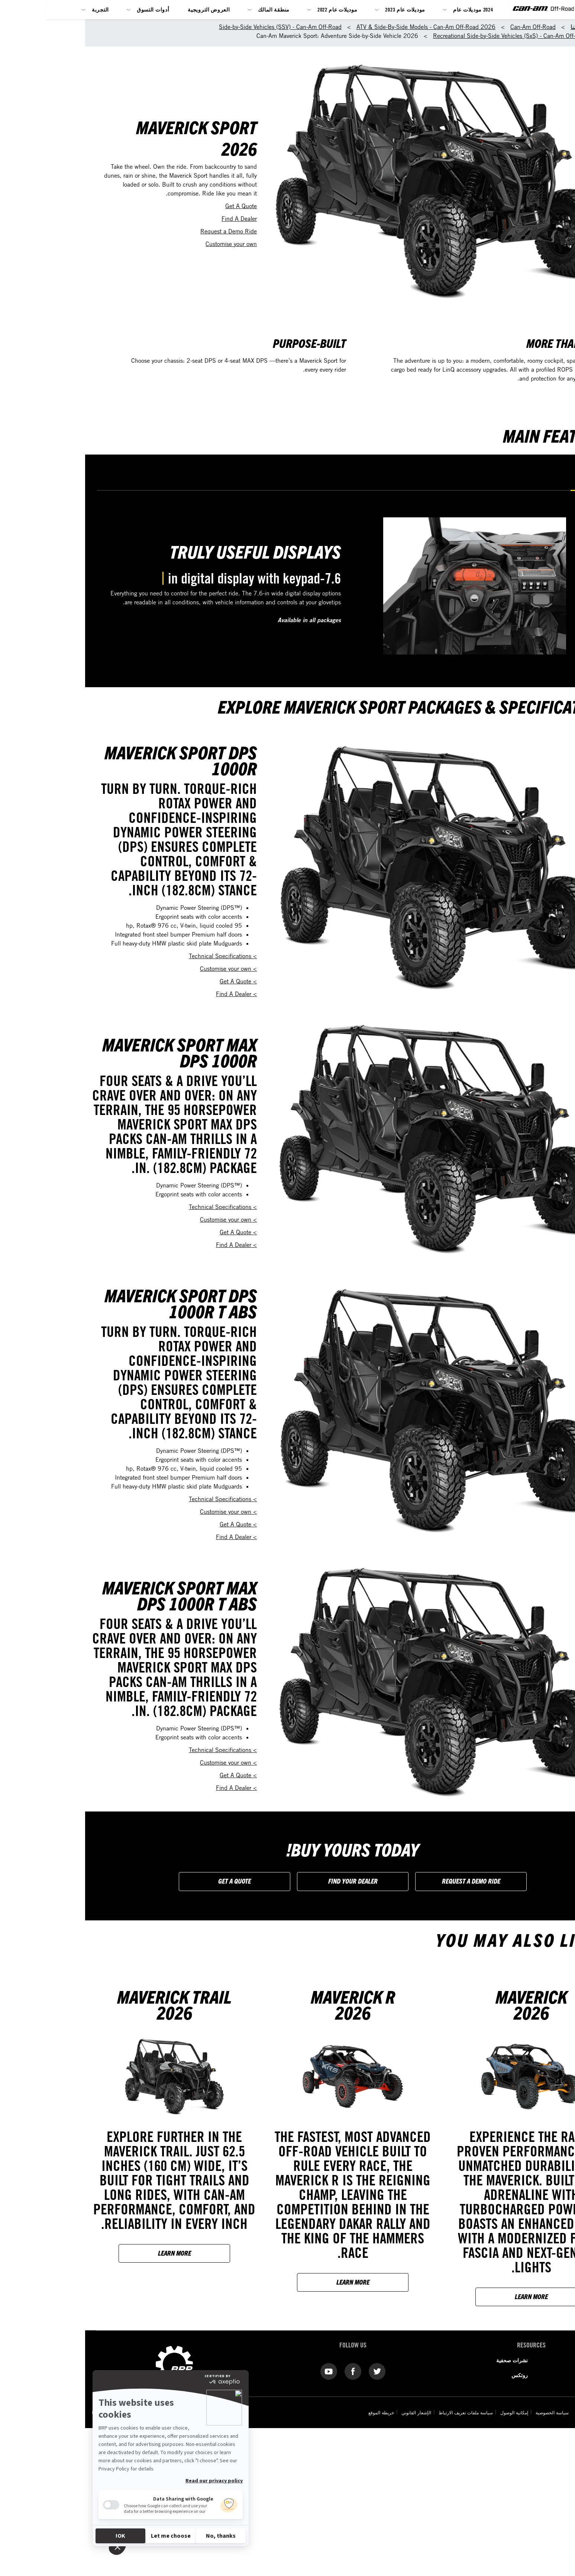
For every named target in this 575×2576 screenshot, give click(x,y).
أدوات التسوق (68, 9)
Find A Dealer (154, 218)
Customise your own (146, 244)
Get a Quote (149, 1881)
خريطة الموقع (296, 2412)
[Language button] (555, 2569)
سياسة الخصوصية (466, 2412)
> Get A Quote (153, 981)
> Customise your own (143, 968)
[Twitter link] (292, 2370)
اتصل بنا (520, 2375)
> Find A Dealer (151, 994)
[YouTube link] (243, 2370)
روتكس (434, 2375)
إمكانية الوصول (428, 2412)
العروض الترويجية (124, 9)
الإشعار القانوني (330, 2412)
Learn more (446, 2296)
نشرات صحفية (427, 2360)
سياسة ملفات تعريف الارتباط (380, 2412)
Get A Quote (156, 206)
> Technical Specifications (138, 956)
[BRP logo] (554, 15)
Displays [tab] (502, 480)
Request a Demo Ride (143, 231)
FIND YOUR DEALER (268, 1881)
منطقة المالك (188, 9)
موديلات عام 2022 (252, 9)
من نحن (520, 2360)
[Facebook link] (267, 2370)
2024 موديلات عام (388, 9)
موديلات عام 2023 (320, 9)
